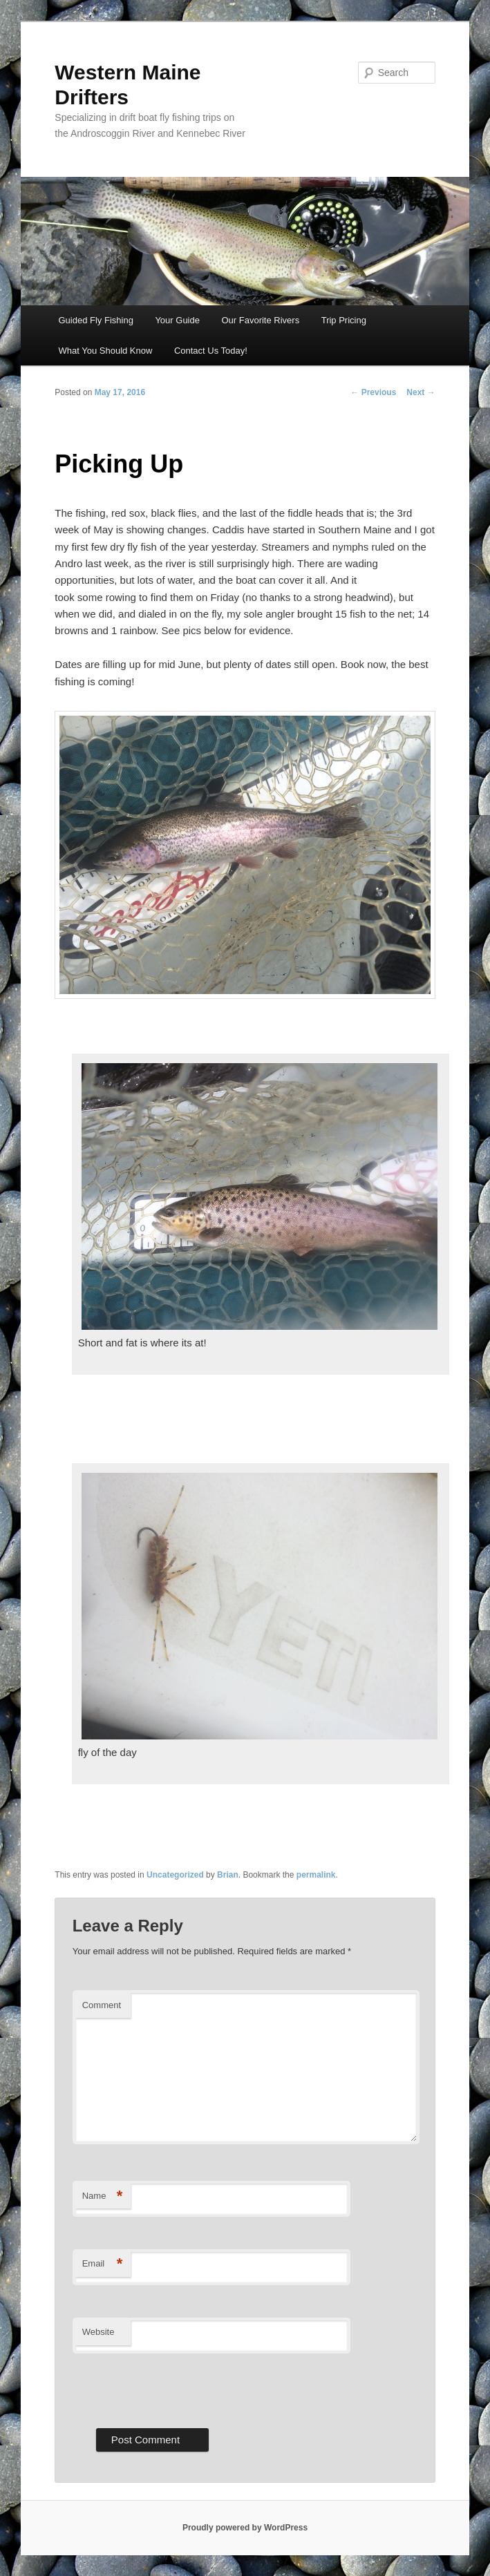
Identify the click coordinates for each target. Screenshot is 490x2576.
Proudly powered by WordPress (245, 2527)
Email (102, 2264)
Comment (101, 2005)
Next (420, 392)
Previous (373, 392)
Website (98, 2332)
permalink (316, 1875)
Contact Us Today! (210, 350)
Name (102, 2196)
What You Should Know (106, 350)
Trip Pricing (343, 320)
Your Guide (177, 320)
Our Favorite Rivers (260, 320)
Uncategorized (175, 1875)
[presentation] (178, 2387)
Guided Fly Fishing (96, 320)
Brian (227, 1875)
